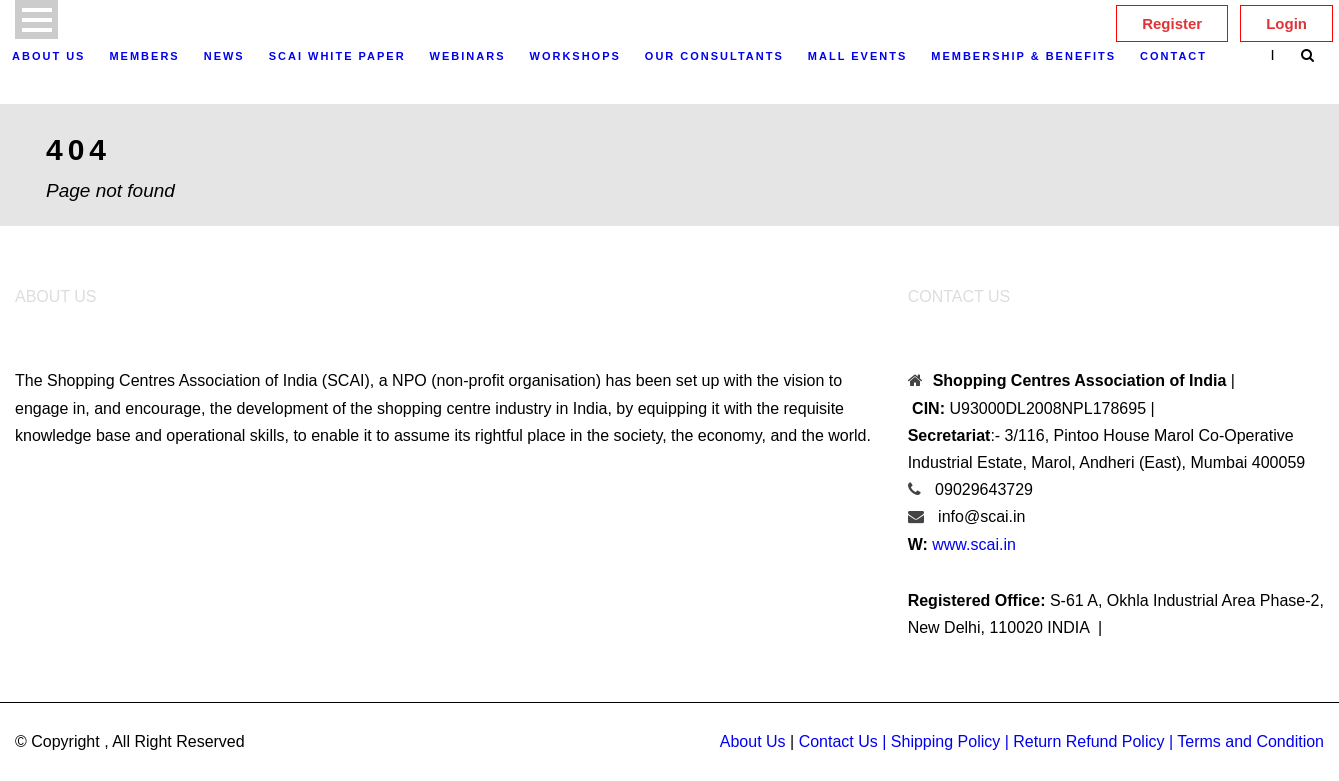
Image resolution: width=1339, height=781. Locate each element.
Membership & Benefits (1023, 56)
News (224, 56)
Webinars (468, 56)
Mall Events (857, 56)
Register (1172, 23)
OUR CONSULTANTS (714, 56)
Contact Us (838, 741)
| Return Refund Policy (1085, 741)
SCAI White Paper (337, 56)
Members (144, 56)
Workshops (575, 56)
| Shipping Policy (941, 741)
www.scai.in (974, 544)
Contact (1173, 56)
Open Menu (36, 19)
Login (1286, 23)
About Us (48, 56)
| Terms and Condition (1246, 741)
